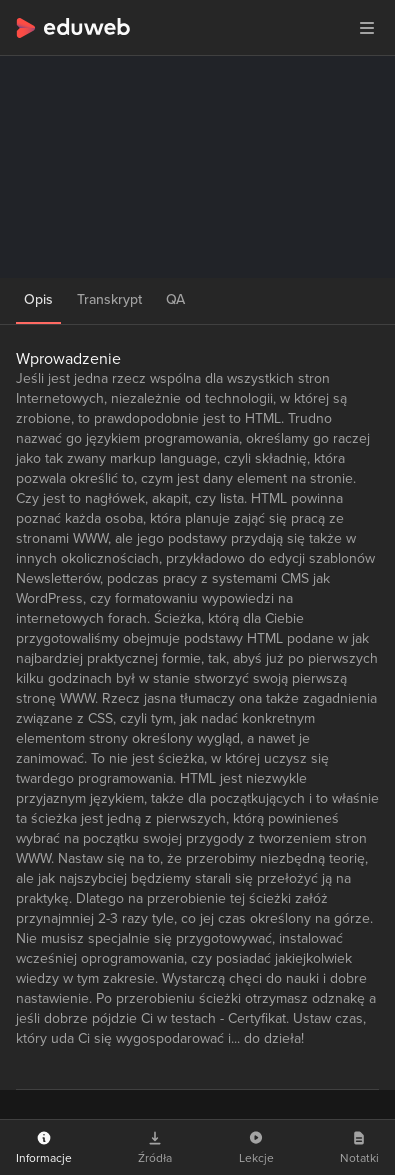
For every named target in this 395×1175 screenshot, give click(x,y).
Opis (38, 299)
